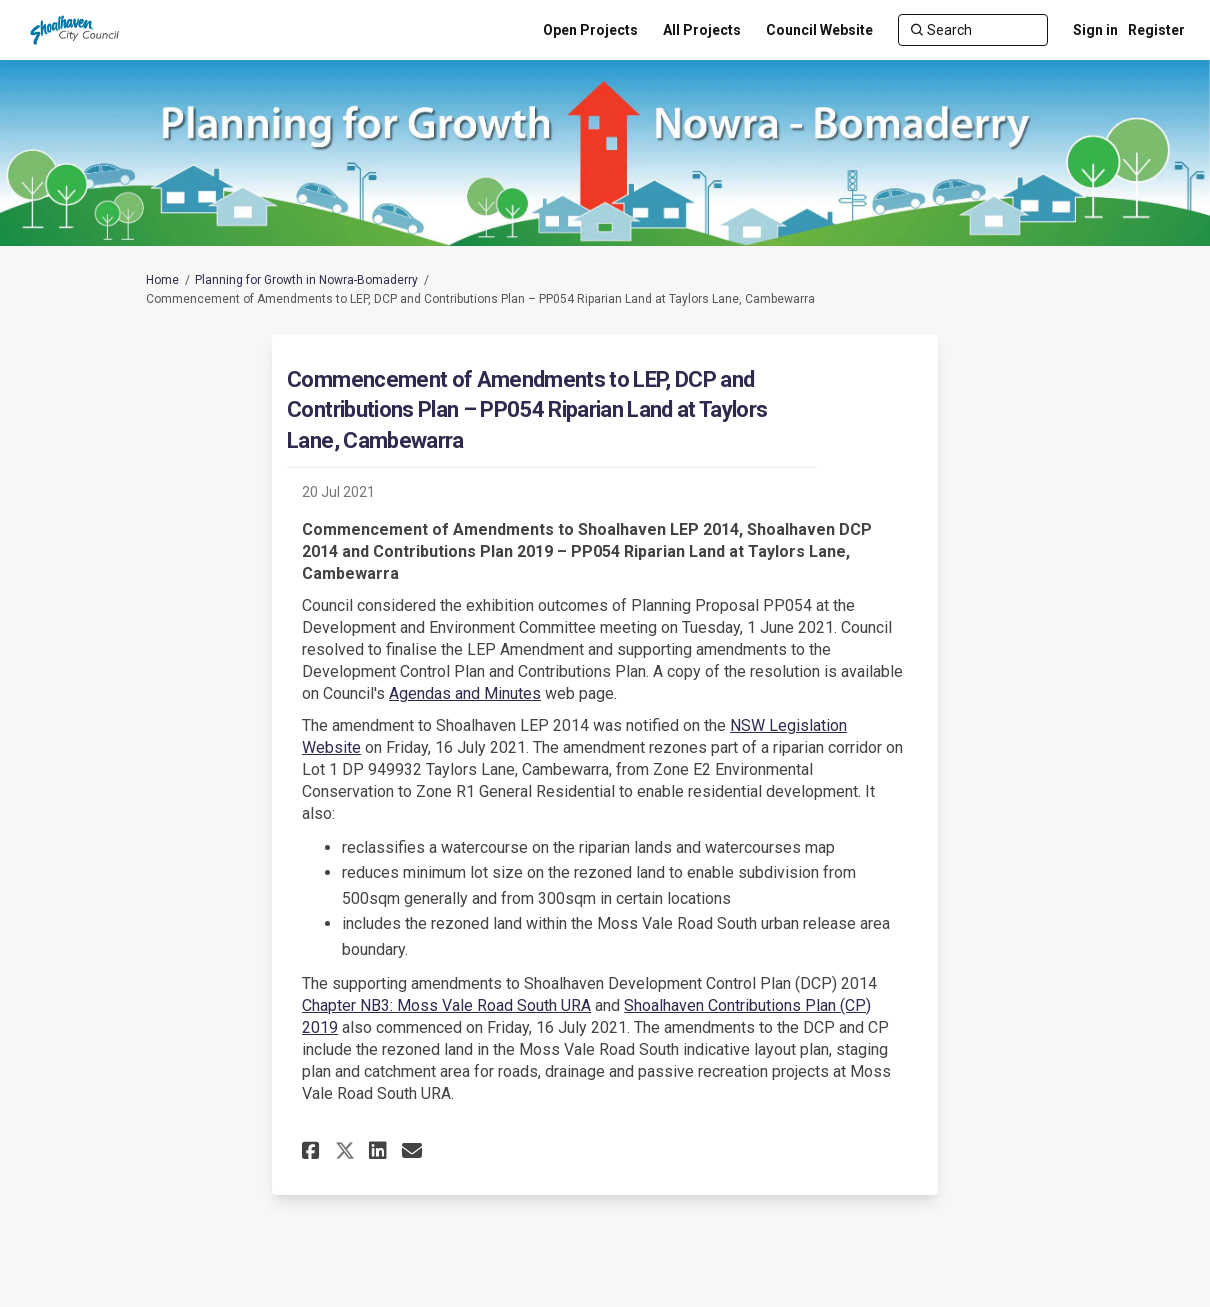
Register (1156, 30)
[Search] (973, 30)
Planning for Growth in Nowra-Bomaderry (306, 280)
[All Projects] (702, 30)
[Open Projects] (590, 30)
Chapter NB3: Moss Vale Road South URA (446, 1005)
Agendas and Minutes (465, 693)
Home (162, 280)
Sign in (1095, 30)
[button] (313, 1150)
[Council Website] (819, 30)
